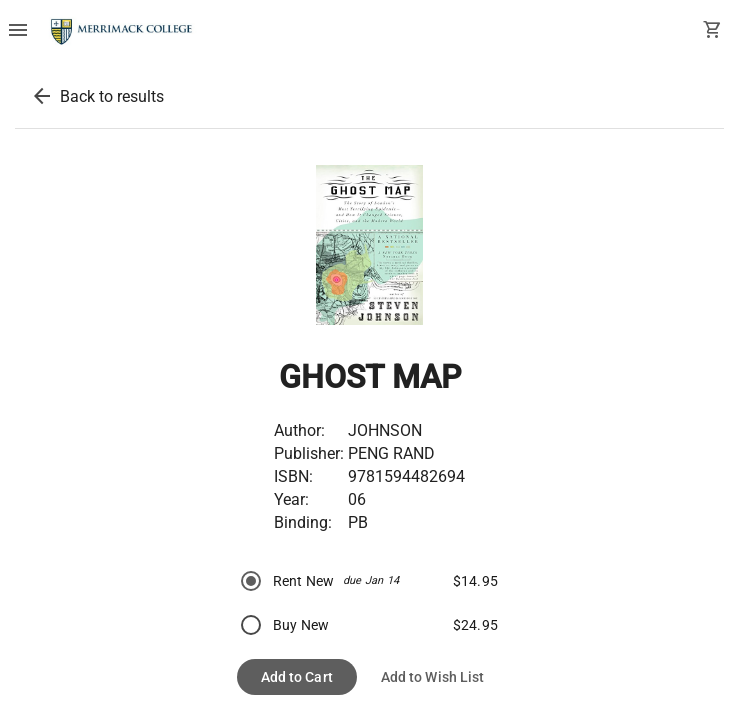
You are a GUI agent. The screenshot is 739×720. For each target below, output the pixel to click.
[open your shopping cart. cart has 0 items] (713, 32)
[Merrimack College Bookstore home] (122, 32)
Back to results (112, 96)
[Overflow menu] (18, 32)
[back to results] (42, 96)
